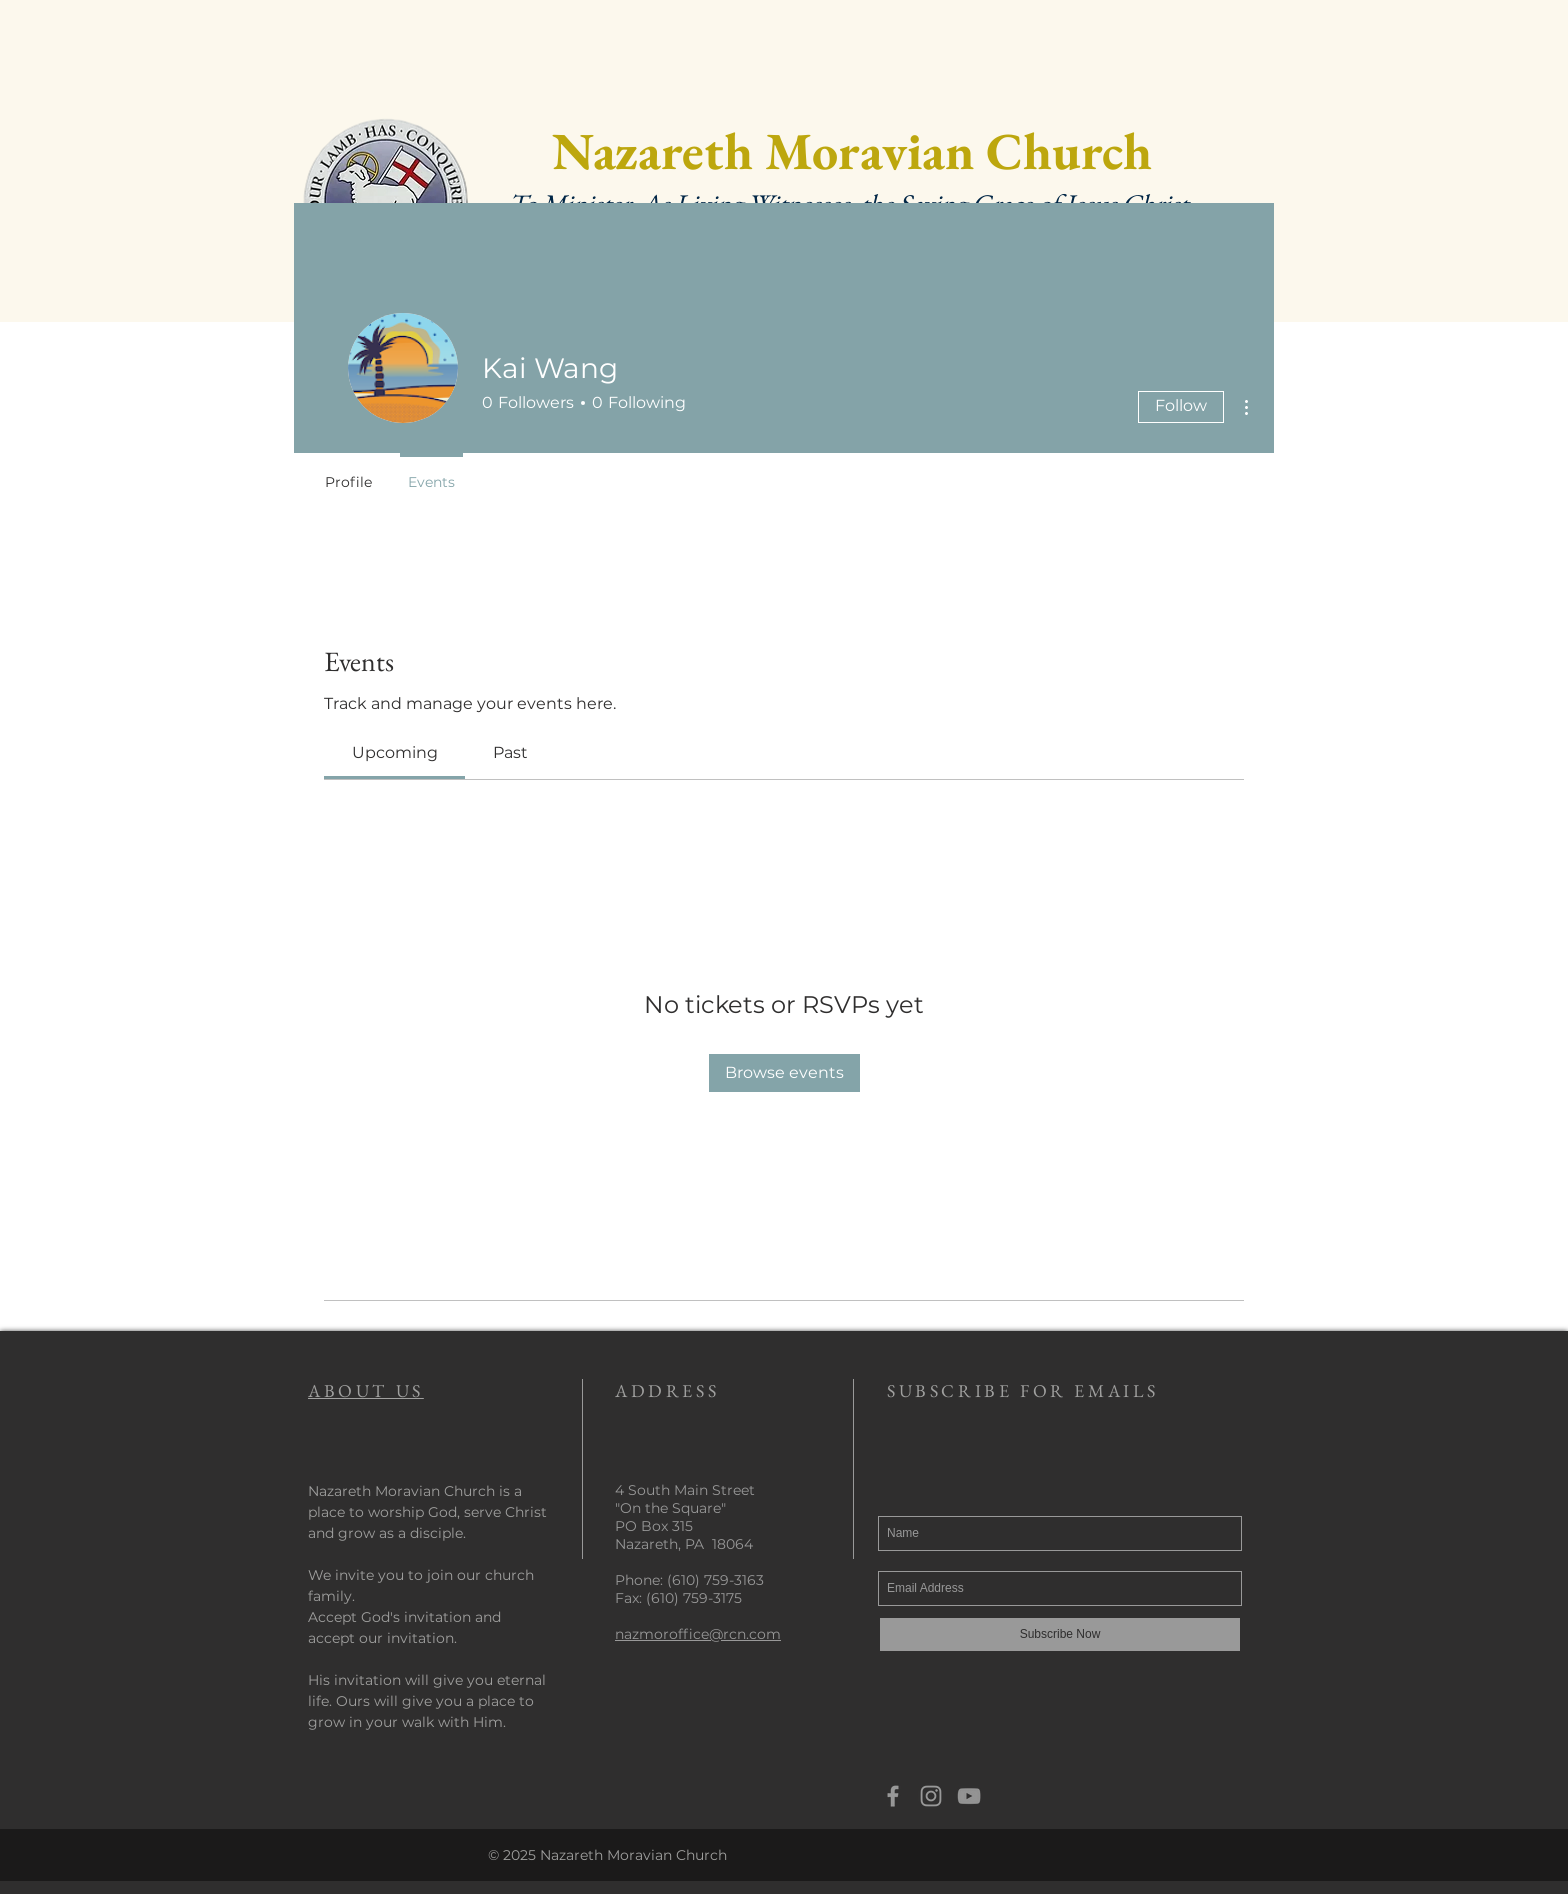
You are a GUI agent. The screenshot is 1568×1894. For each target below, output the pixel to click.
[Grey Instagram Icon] (931, 1796)
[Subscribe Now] (1060, 1634)
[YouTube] (969, 1796)
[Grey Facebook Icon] (893, 1796)
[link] (395, 752)
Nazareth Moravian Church (852, 150)
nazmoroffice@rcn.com (698, 1634)
